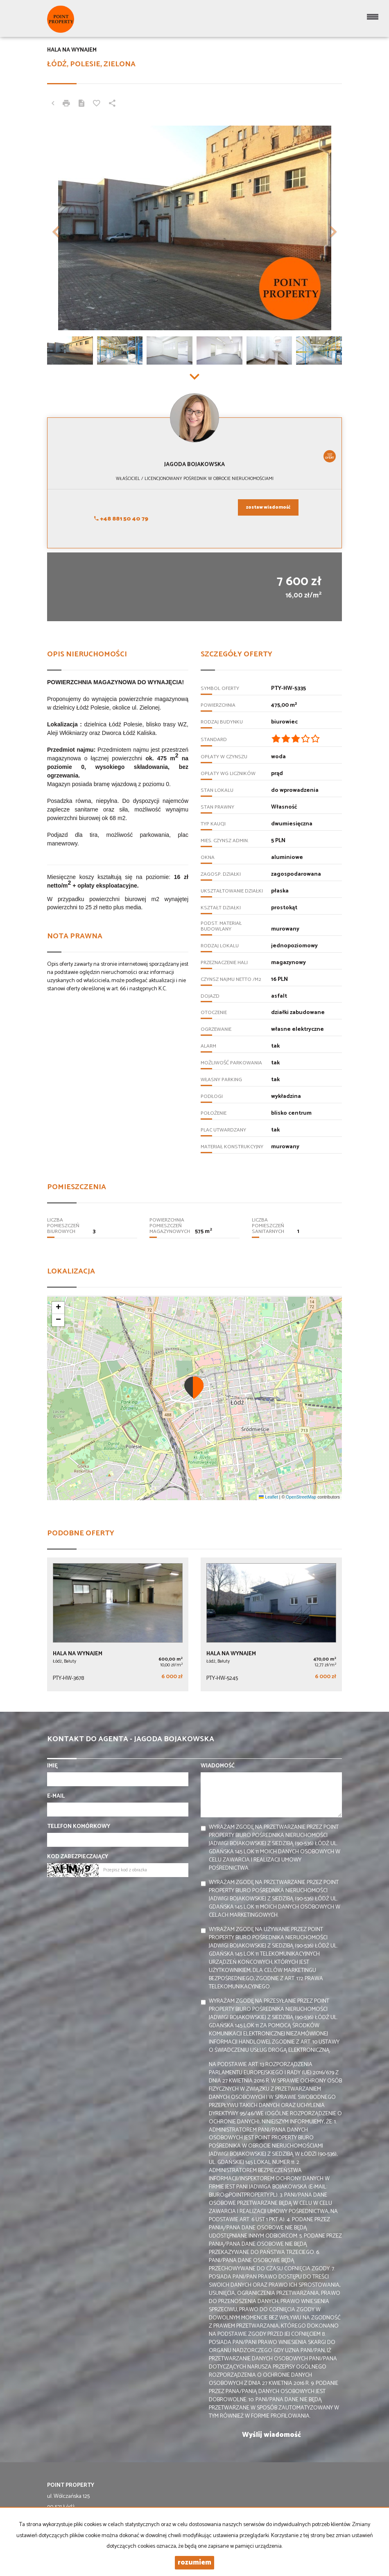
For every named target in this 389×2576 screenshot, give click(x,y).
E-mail (56, 1796)
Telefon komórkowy (78, 1827)
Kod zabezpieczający (77, 1857)
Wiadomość (218, 1766)
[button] (69, 228)
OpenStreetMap (301, 1496)
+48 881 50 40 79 (121, 519)
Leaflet (268, 1496)
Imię (52, 1766)
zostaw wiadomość (268, 507)
